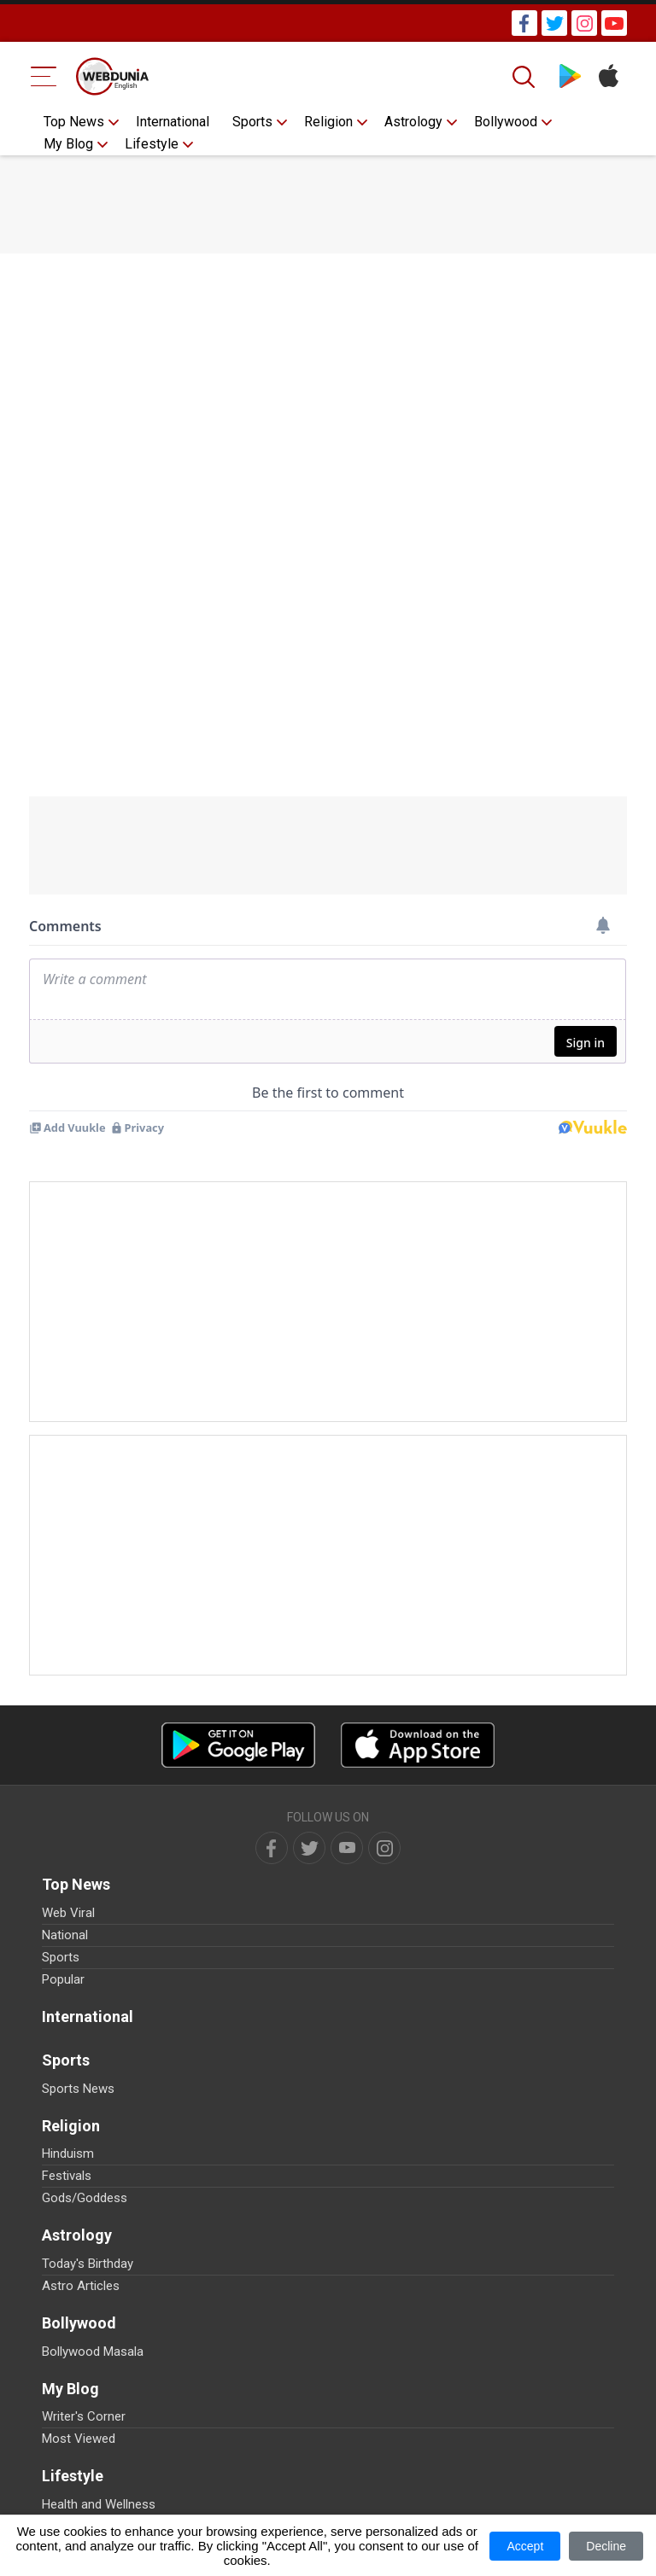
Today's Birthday (87, 2263)
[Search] (525, 77)
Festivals (66, 2175)
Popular (63, 1979)
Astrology (413, 122)
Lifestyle (152, 144)
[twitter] (309, 1848)
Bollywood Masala (93, 2351)
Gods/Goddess (84, 2198)
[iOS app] (418, 1745)
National (65, 1935)
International (172, 122)
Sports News (78, 2088)
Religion (328, 122)
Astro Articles (81, 2285)
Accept (525, 2546)
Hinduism (68, 2153)
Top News (74, 122)
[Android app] (238, 1745)
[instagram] (384, 1848)
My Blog (68, 144)
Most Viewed (78, 2438)
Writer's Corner (84, 2416)
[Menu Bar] (44, 76)
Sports (252, 122)
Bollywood (505, 122)
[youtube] (346, 1848)
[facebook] (271, 1848)
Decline (606, 2546)
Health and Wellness (98, 2504)
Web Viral (68, 1912)
